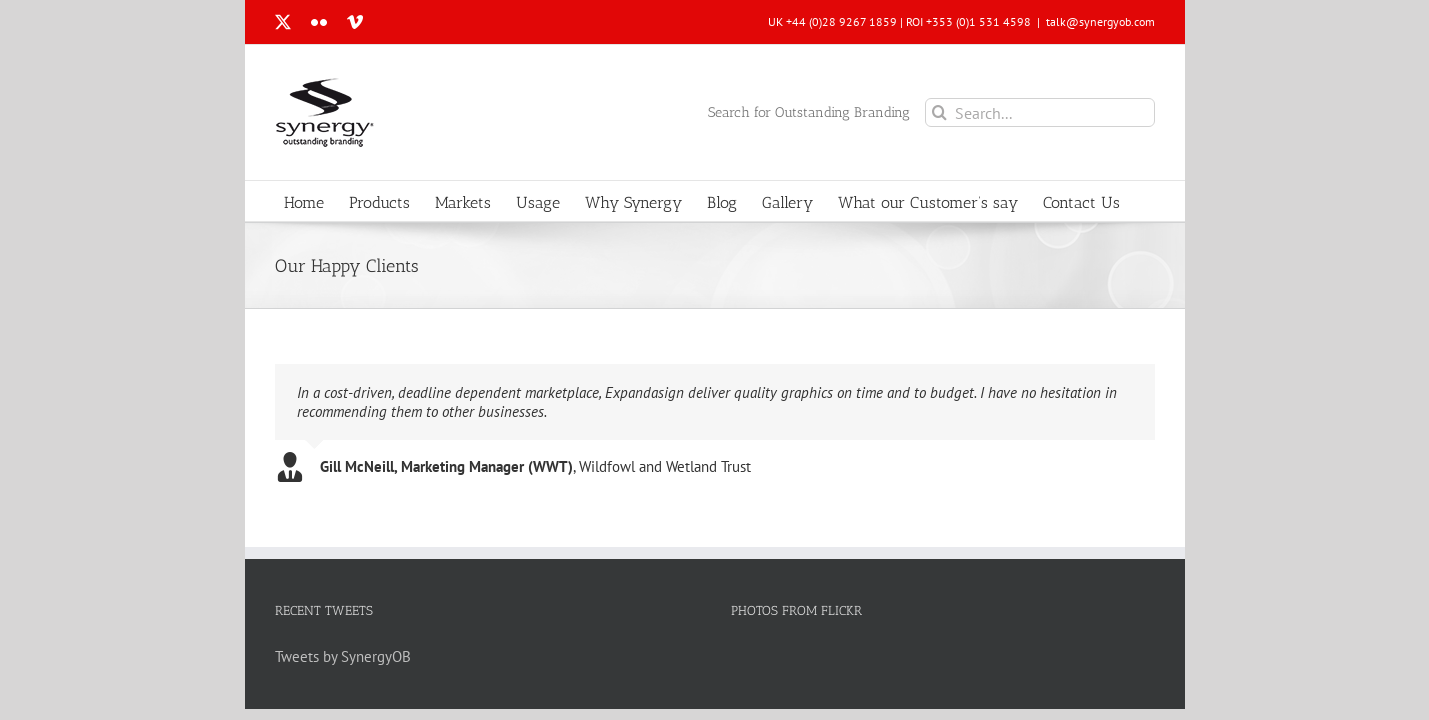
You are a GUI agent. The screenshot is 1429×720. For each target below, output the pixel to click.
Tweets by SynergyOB (343, 656)
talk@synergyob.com (1100, 21)
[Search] (939, 112)
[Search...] (1040, 112)
